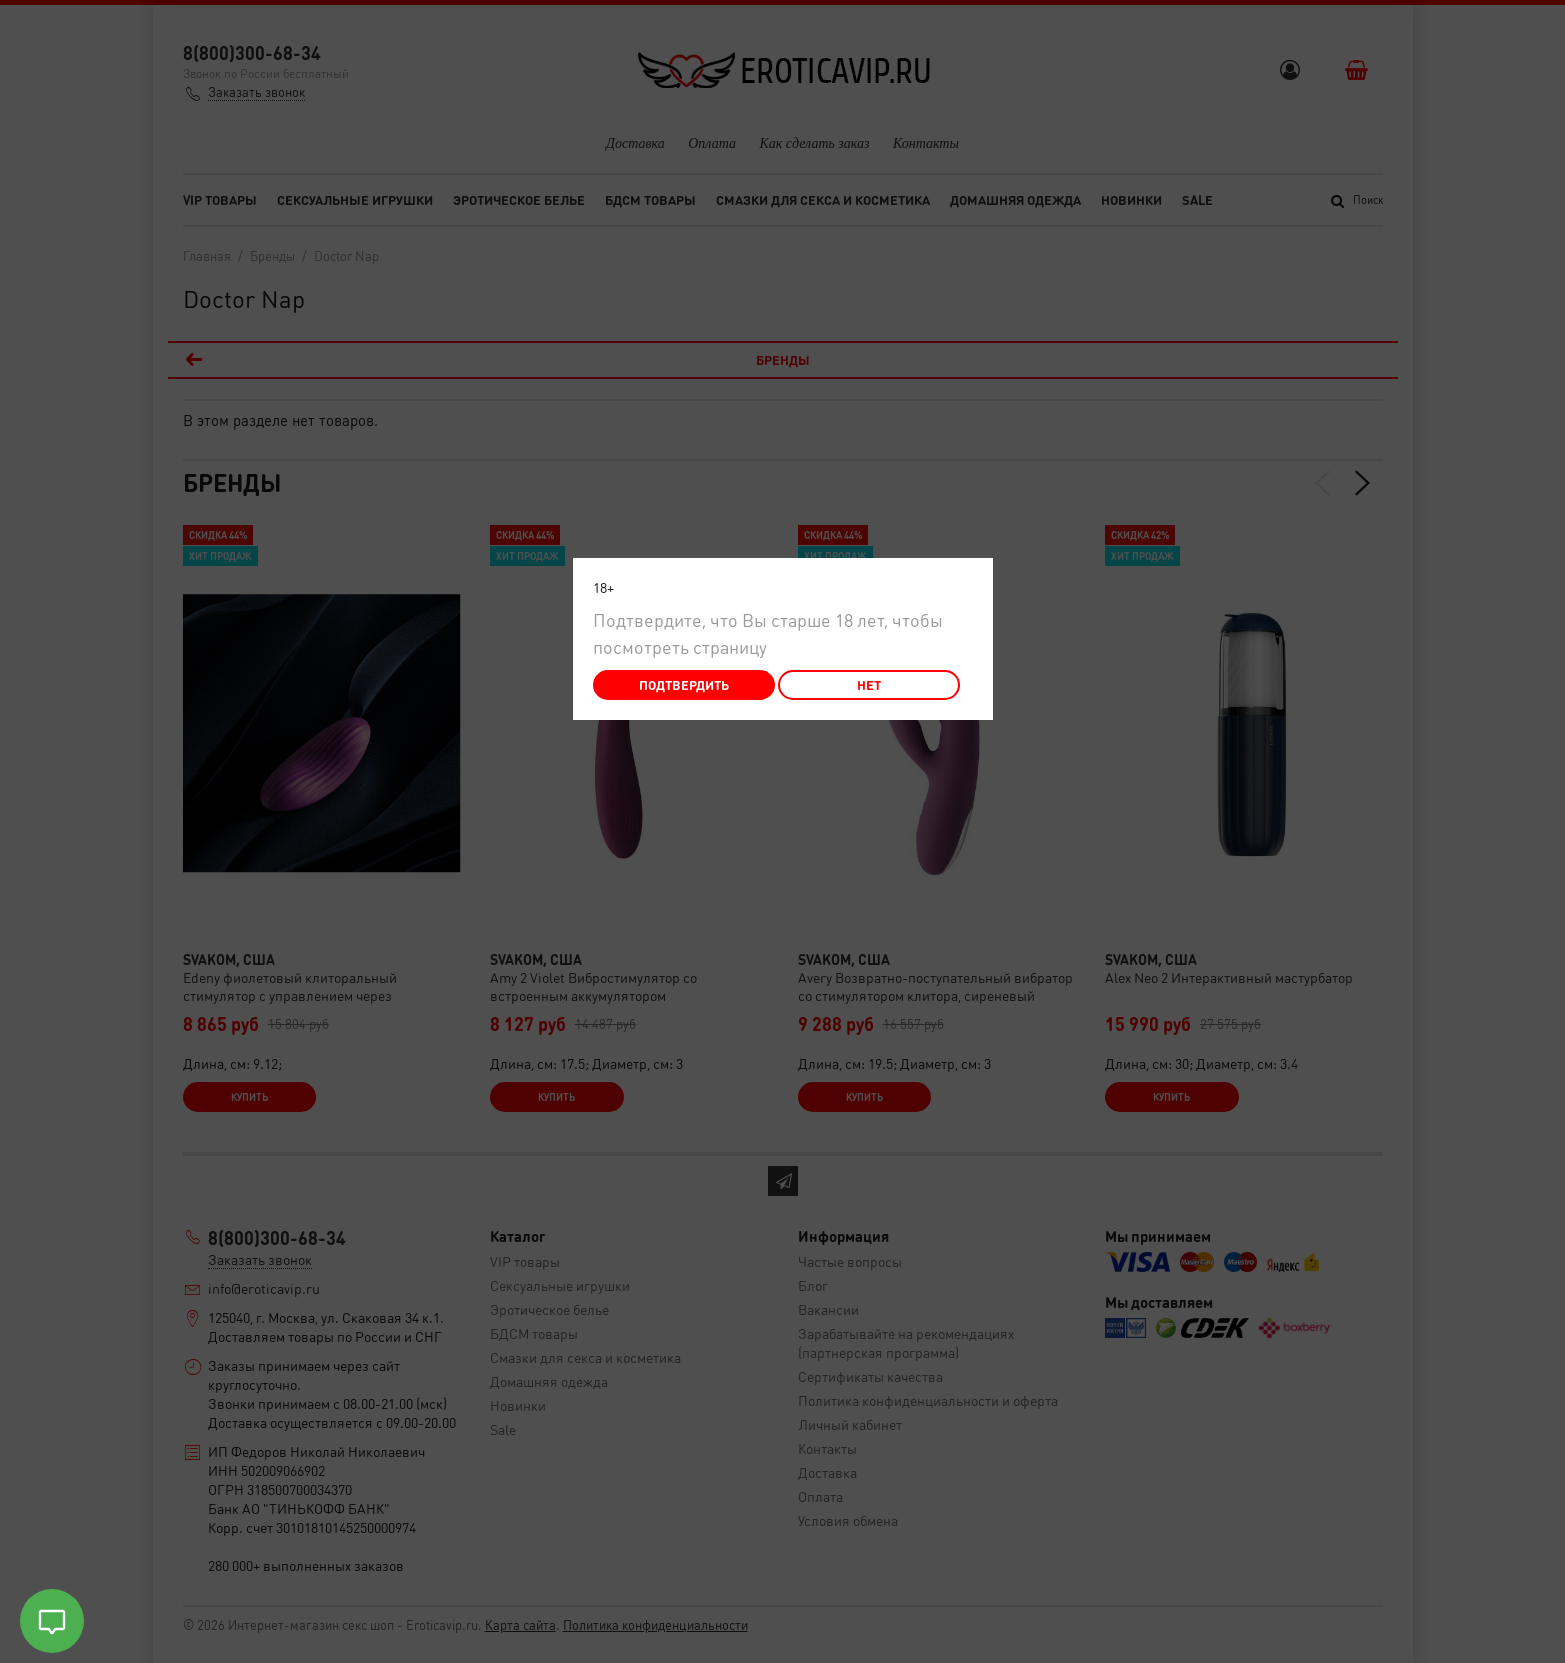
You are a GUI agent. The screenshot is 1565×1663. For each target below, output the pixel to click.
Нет (869, 684)
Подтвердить (684, 684)
